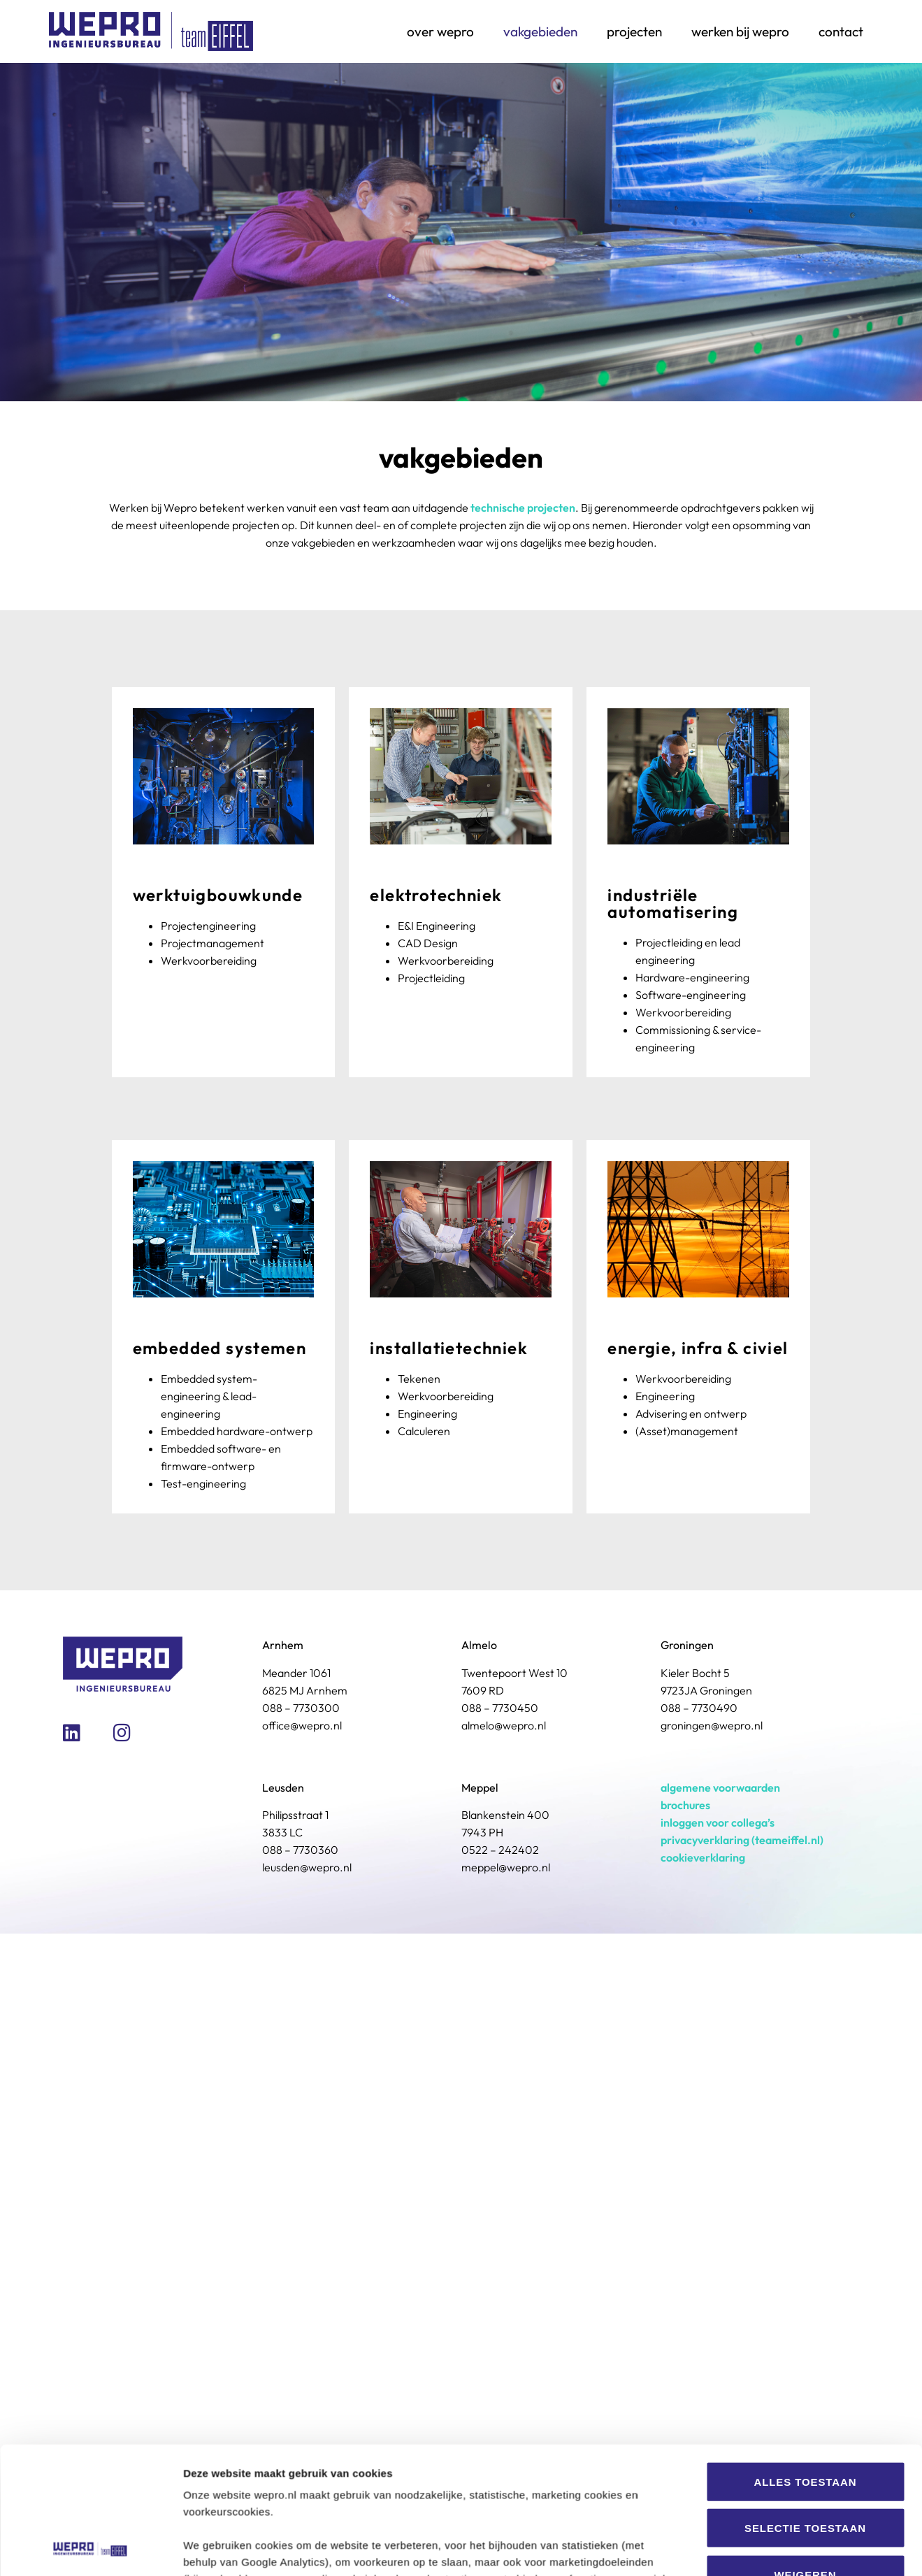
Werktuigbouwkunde (218, 894)
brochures (685, 1805)
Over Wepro (440, 31)
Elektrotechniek (436, 894)
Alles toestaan (805, 1994)
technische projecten (522, 508)
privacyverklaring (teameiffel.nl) (742, 1840)
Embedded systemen (220, 1347)
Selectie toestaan (805, 2040)
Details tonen (755, 2179)
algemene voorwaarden (720, 1787)
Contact (841, 31)
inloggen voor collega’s (718, 1822)
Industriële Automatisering (672, 903)
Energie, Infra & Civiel (697, 1347)
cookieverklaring (703, 1857)
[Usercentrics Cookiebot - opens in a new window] (90, 2179)
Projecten (634, 31)
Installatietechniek (449, 1347)
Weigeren (806, 2087)
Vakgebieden (540, 31)
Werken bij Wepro (740, 31)
